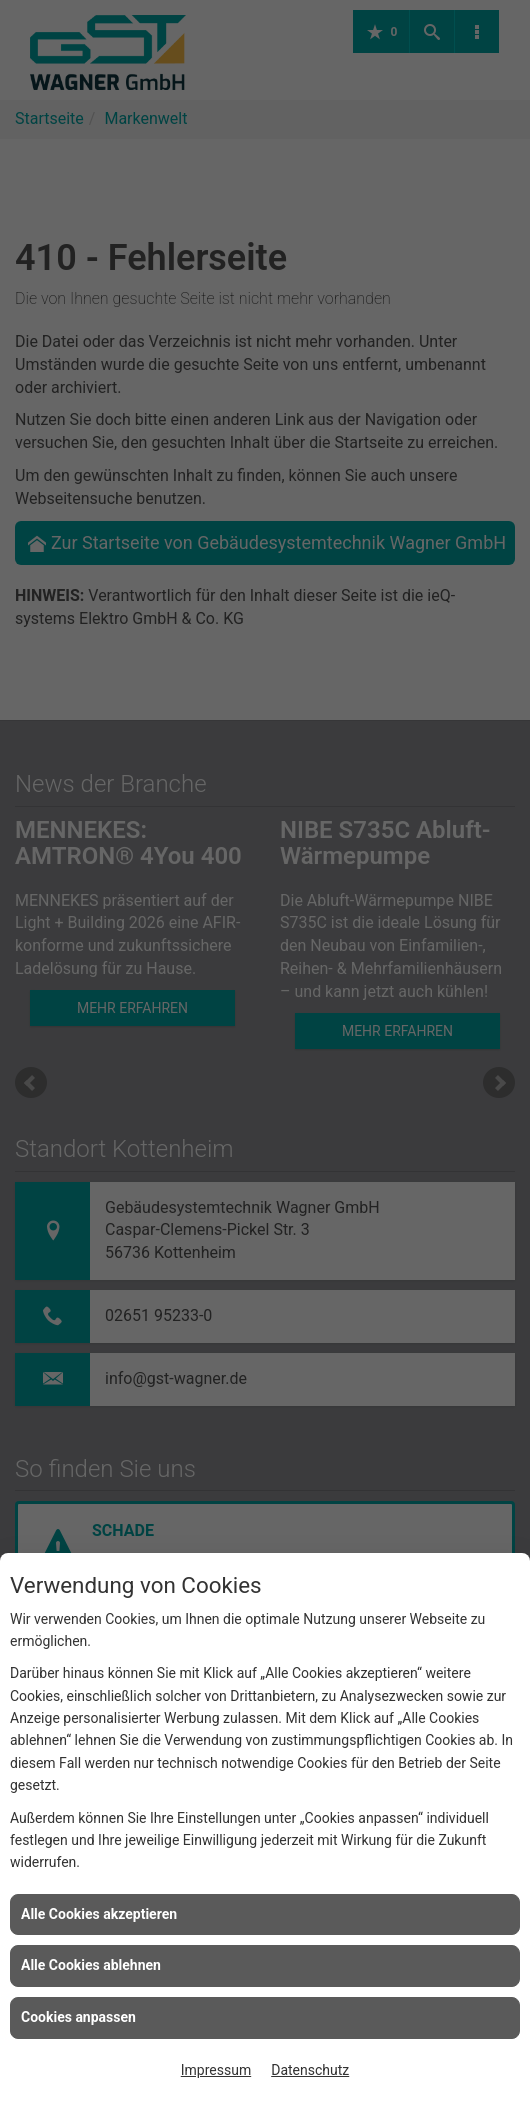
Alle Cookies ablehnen (91, 1965)
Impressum (216, 2070)
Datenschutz (310, 2070)
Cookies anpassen (78, 2017)
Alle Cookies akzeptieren (99, 1914)
